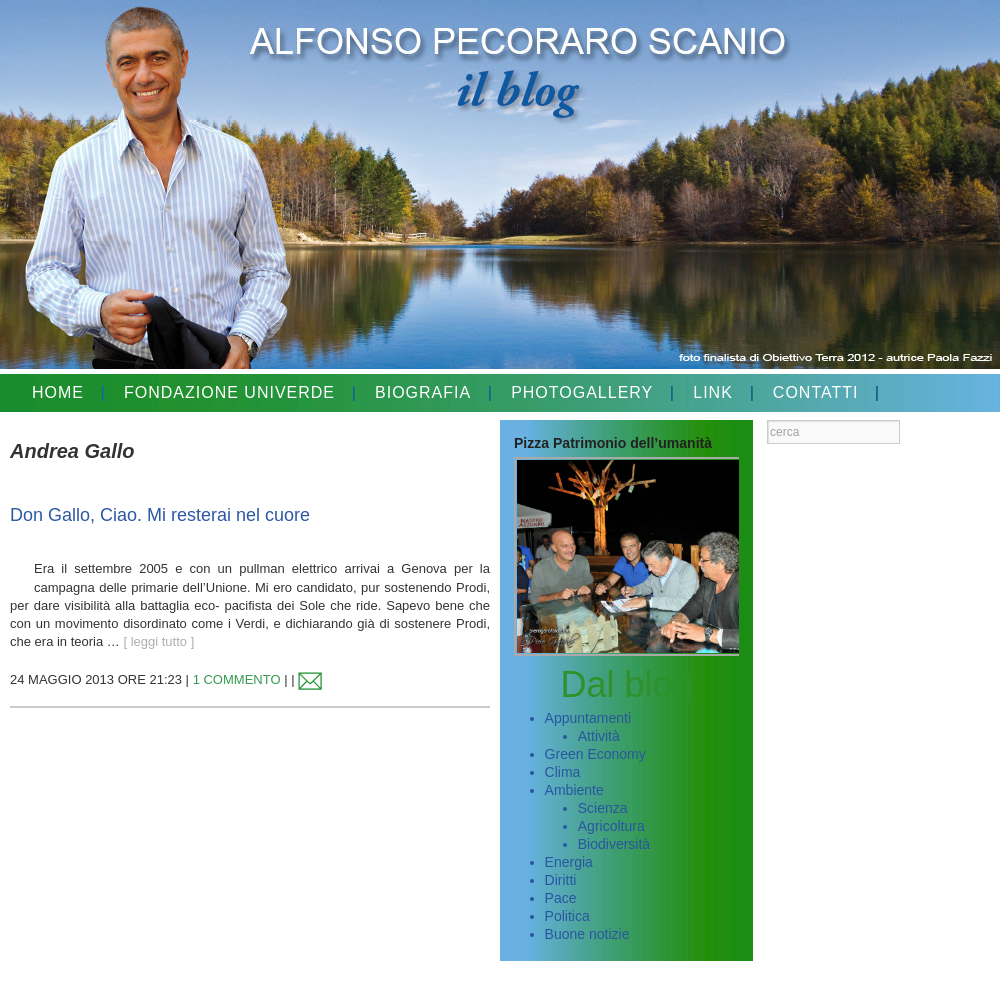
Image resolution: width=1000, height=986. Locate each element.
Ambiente (574, 790)
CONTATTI (816, 392)
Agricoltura (611, 826)
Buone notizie (587, 934)
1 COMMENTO (237, 679)
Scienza (603, 808)
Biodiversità (614, 844)
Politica (567, 916)
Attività (599, 736)
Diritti (561, 880)
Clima (563, 772)
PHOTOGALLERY (582, 392)
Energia (569, 862)
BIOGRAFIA (423, 392)
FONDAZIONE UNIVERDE (229, 392)
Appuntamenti (588, 718)
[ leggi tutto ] (158, 641)
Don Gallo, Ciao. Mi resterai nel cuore (160, 515)
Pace (561, 898)
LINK (713, 392)
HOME (58, 392)
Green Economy (595, 754)
